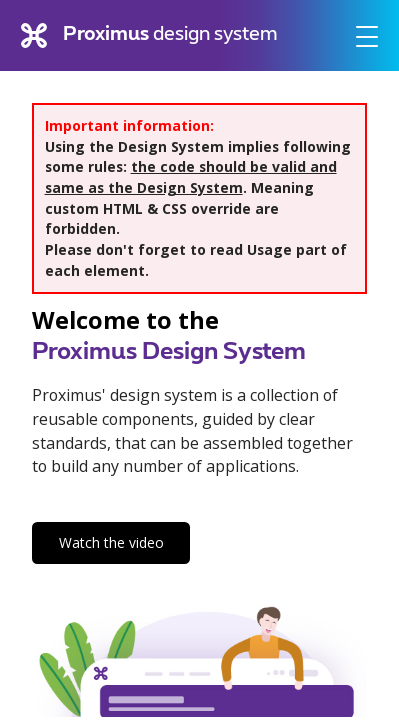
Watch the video (111, 542)
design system (149, 36)
